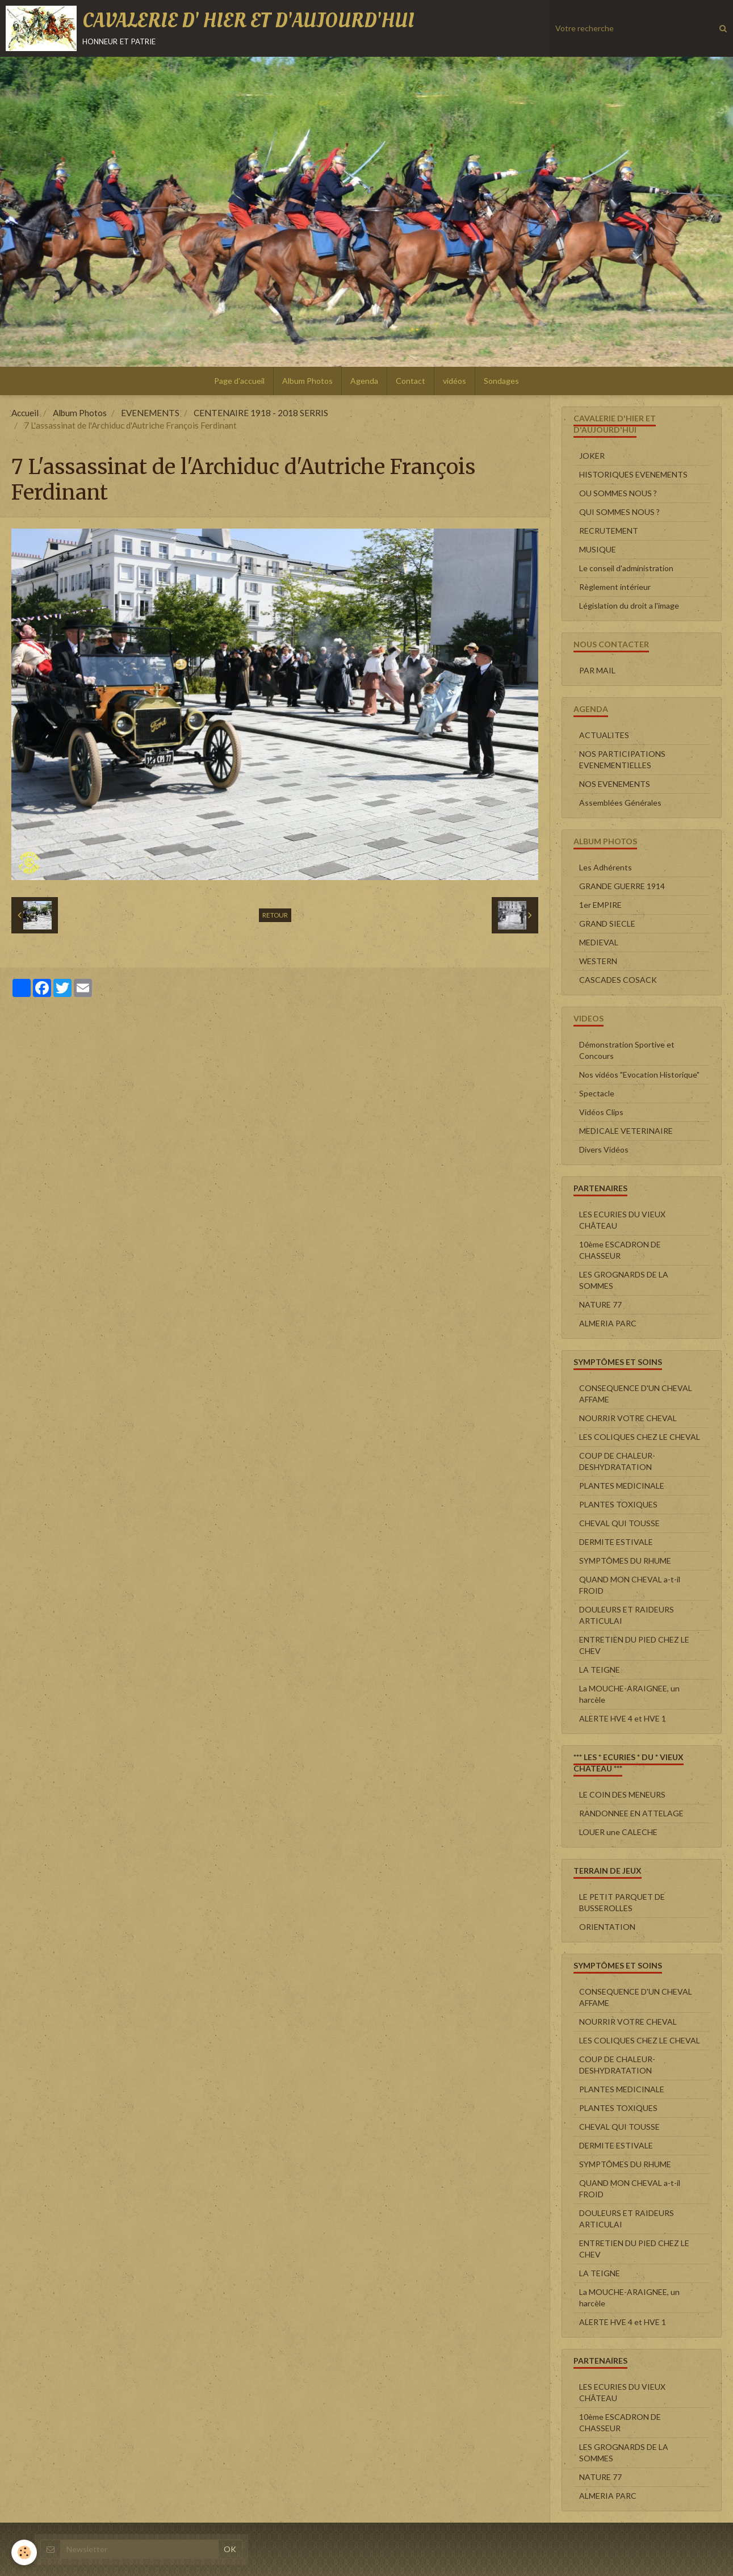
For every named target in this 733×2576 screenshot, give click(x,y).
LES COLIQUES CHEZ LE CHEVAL (639, 1437)
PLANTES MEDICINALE (621, 1485)
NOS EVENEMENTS (614, 784)
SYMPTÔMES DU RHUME (625, 1560)
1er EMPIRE (600, 905)
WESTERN (598, 961)
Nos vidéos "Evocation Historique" (639, 1074)
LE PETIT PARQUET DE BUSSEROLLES (622, 1902)
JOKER (592, 455)
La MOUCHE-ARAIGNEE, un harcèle (629, 1693)
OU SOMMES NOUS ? (618, 493)
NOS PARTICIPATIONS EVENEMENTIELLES (622, 759)
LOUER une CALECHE (618, 1832)
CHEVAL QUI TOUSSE (619, 1523)
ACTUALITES (604, 735)
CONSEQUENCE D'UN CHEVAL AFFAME (635, 1393)
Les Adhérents (605, 867)
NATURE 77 (600, 1304)
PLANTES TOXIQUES (618, 1504)
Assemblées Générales (620, 802)
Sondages (501, 381)
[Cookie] (24, 2552)
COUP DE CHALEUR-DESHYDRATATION (617, 1461)
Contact (410, 381)
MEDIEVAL (598, 942)
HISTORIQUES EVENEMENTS (633, 474)
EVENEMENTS (150, 413)
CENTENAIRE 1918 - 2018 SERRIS (261, 413)
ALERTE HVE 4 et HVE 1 (622, 1718)
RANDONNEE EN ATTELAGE (631, 1813)
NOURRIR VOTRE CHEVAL (628, 1418)
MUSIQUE (597, 549)
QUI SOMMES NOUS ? (619, 512)
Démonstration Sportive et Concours (627, 1050)
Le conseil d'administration (626, 568)
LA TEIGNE (599, 1669)
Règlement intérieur (615, 587)
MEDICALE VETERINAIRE (626, 1131)
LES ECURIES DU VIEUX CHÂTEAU (622, 1219)
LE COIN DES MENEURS (622, 1794)
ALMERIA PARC (607, 1323)
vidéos (454, 381)
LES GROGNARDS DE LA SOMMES (623, 1280)
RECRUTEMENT (608, 530)
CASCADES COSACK (618, 980)
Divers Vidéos (604, 1149)
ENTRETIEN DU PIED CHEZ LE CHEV (634, 1645)
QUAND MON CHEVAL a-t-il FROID (629, 1584)
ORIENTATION (607, 1927)
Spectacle (596, 1093)
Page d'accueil (239, 381)
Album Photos (307, 381)
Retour (275, 915)
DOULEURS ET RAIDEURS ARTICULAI (626, 1615)
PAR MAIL (597, 670)
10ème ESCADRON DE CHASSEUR (620, 1249)
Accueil (25, 413)
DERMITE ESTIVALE (616, 1542)
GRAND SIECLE (607, 923)
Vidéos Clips (601, 1112)
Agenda (364, 381)
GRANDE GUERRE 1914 (622, 886)
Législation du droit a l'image (629, 605)
